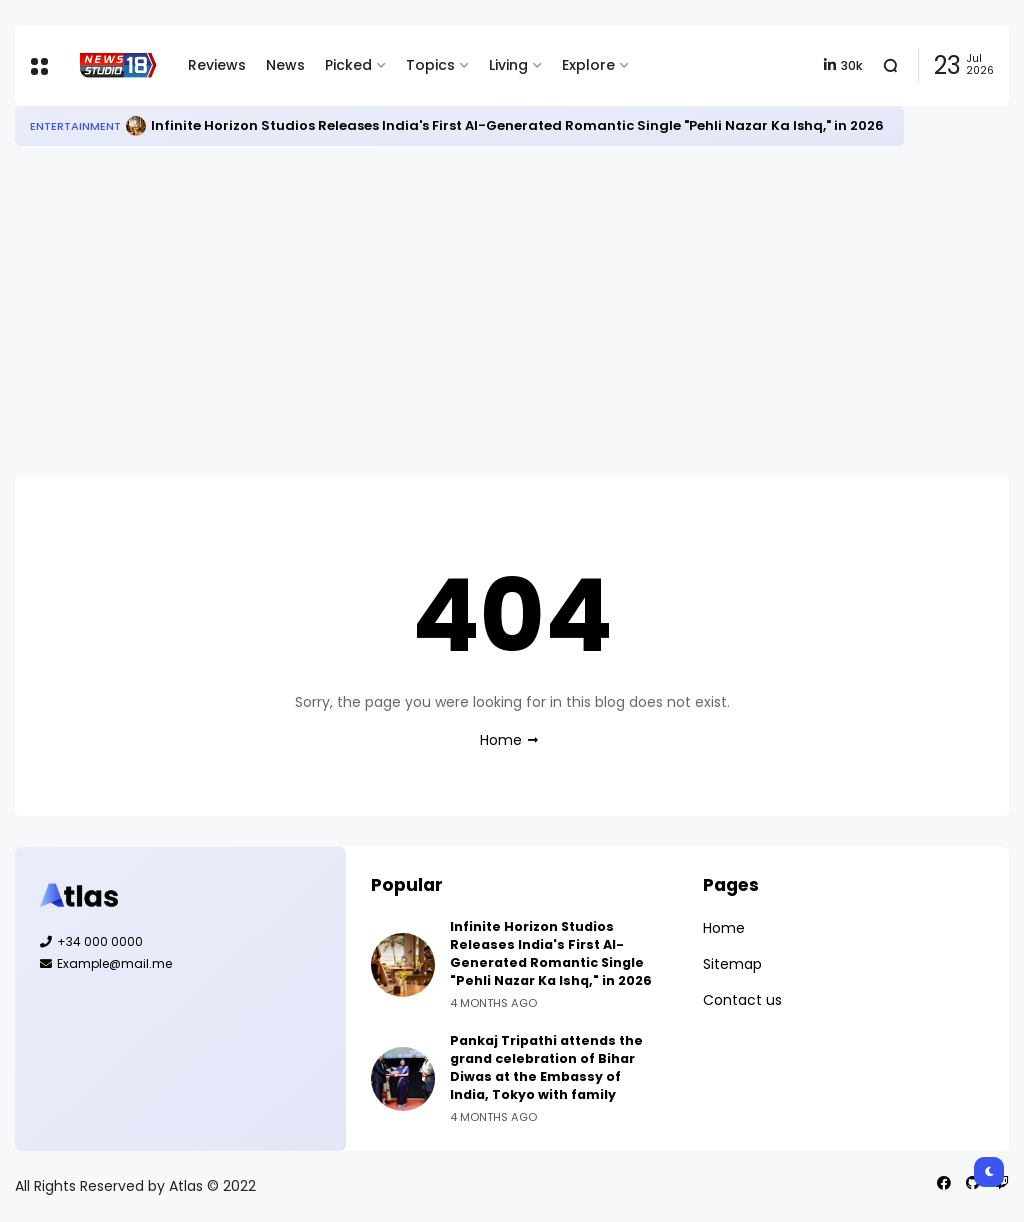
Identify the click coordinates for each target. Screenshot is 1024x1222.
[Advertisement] (512, 311)
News (285, 65)
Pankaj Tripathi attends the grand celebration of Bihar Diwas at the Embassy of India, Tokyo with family (546, 1067)
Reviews (217, 65)
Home (501, 740)
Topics (430, 65)
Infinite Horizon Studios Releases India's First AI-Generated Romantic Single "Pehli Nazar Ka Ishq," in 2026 (517, 125)
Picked (348, 65)
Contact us (742, 1000)
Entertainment (75, 126)
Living (508, 65)
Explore (588, 65)
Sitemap (732, 964)
